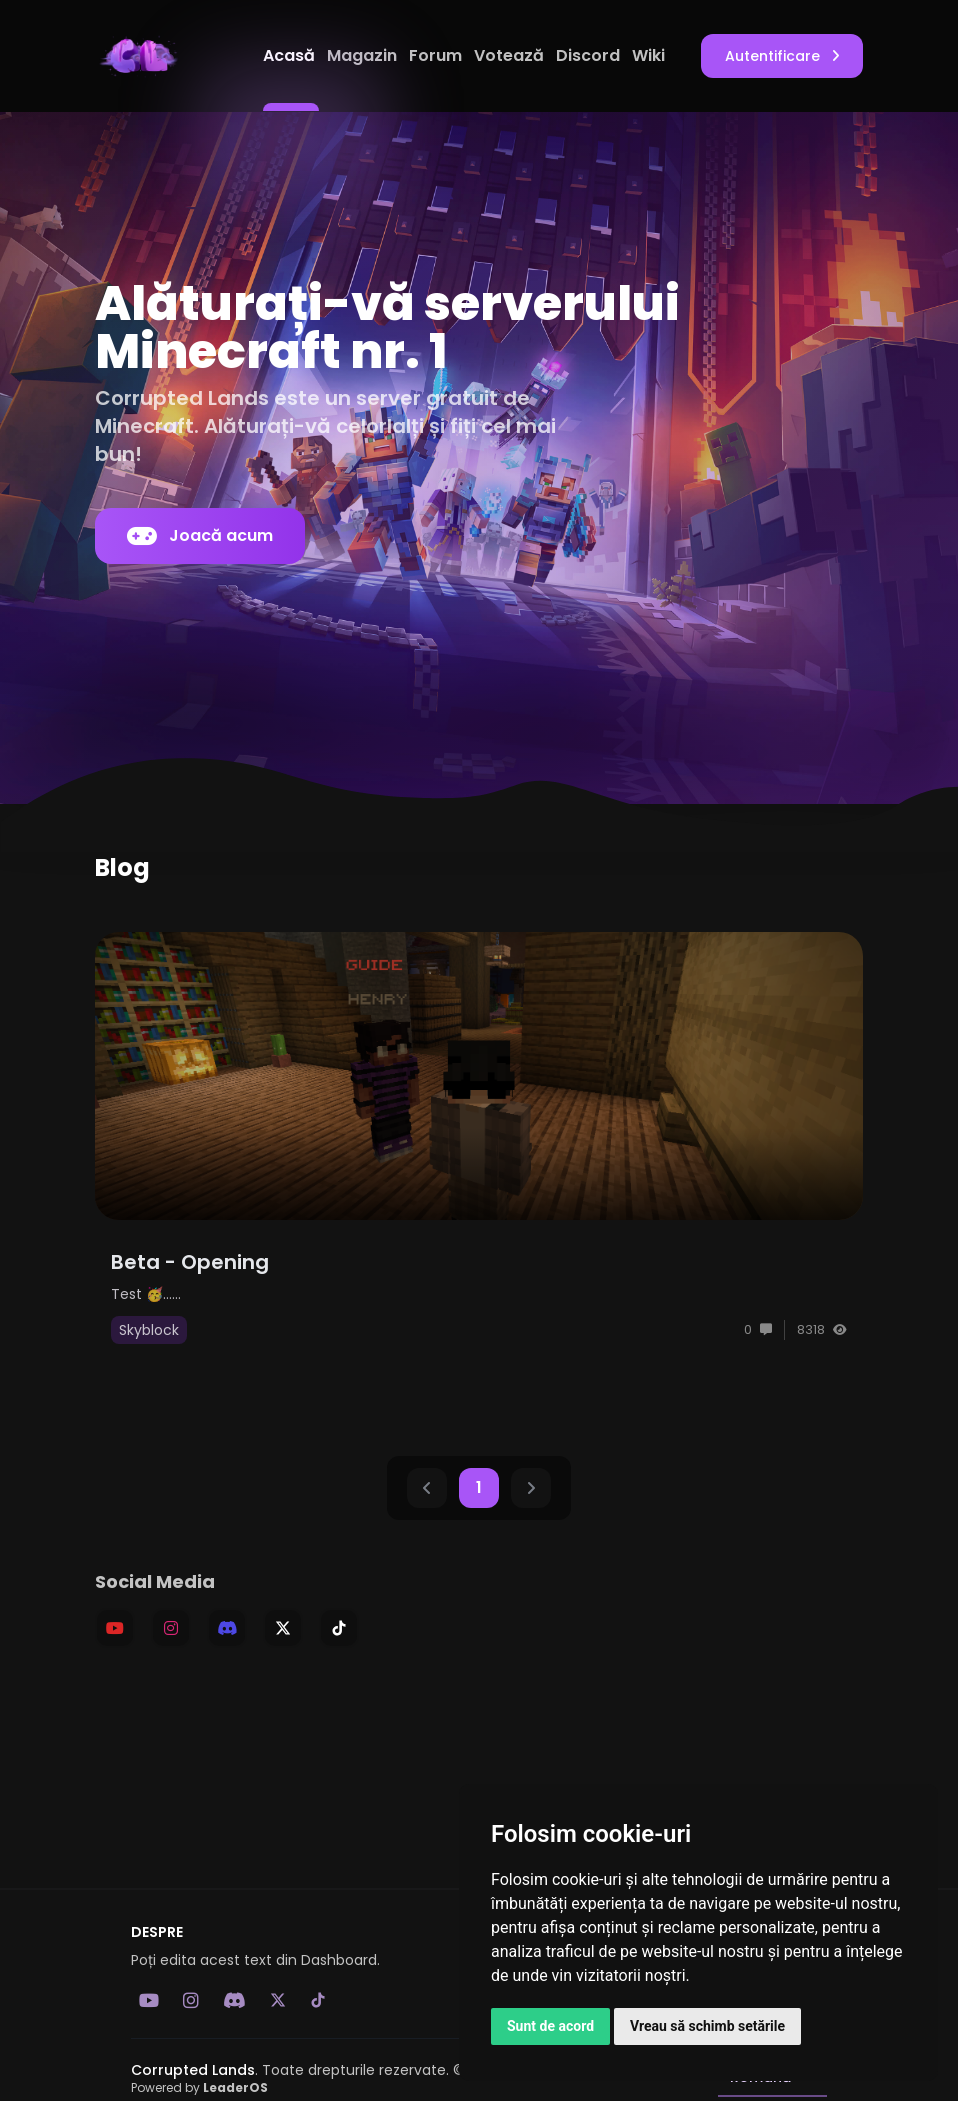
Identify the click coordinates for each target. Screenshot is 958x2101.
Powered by (199, 2087)
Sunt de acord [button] (550, 2026)
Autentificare (782, 56)
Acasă (291, 55)
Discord (590, 55)
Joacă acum (200, 536)
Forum (437, 55)
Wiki (648, 55)
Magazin (364, 55)
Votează (511, 55)
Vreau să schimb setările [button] (707, 2026)
